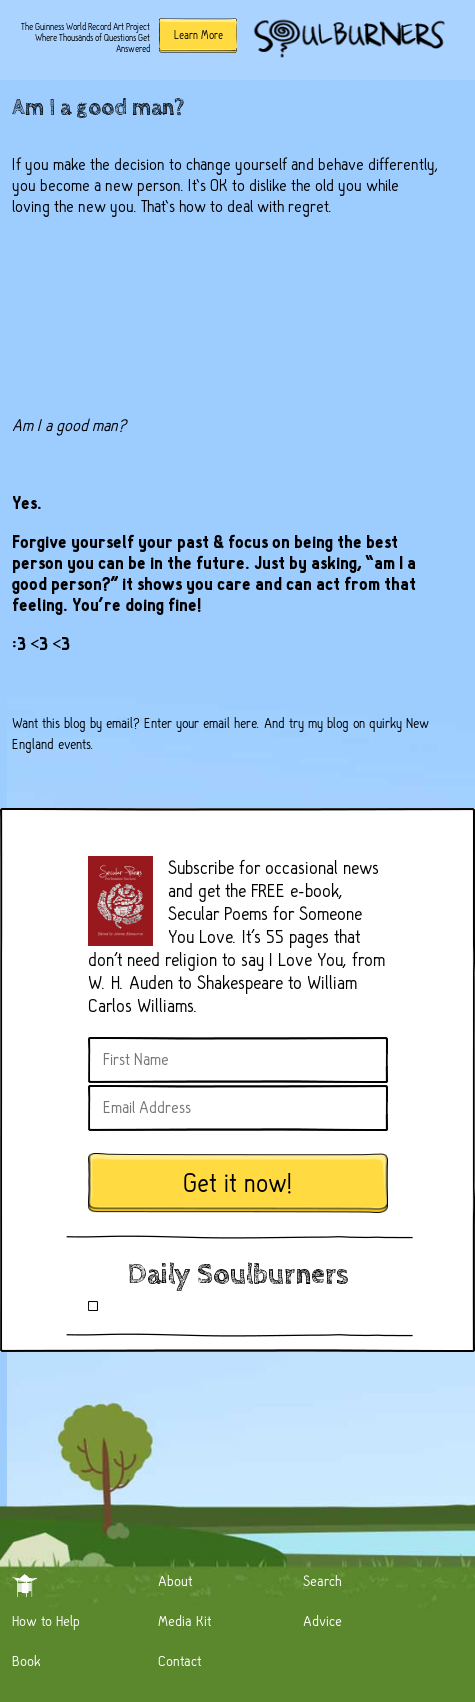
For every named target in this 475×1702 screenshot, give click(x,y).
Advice (322, 1621)
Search (322, 1581)
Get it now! (238, 1183)
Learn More (198, 35)
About (175, 1581)
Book (26, 1661)
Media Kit (184, 1621)
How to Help (46, 1621)
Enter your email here (200, 723)
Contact (179, 1661)
